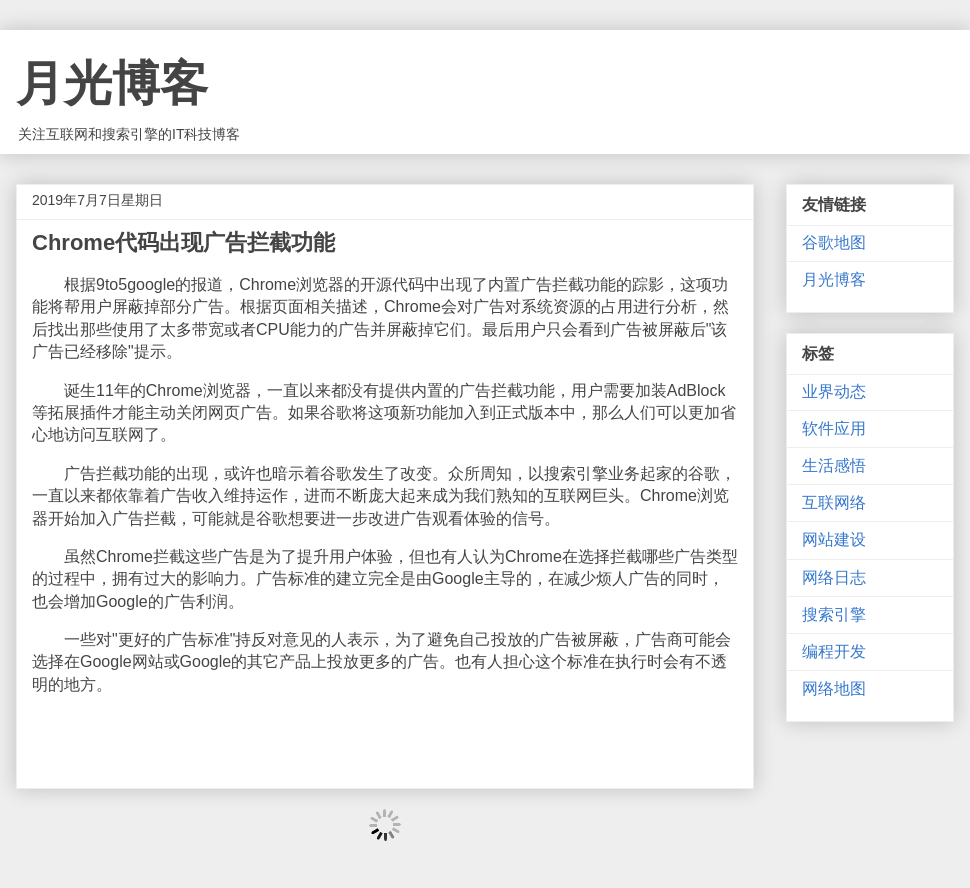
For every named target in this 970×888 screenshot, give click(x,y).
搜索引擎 (834, 614)
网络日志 (834, 577)
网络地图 (834, 688)
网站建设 (834, 539)
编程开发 (834, 651)
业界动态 (834, 391)
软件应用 (834, 428)
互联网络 (834, 502)
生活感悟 (834, 465)
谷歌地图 (834, 242)
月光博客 (112, 83)
